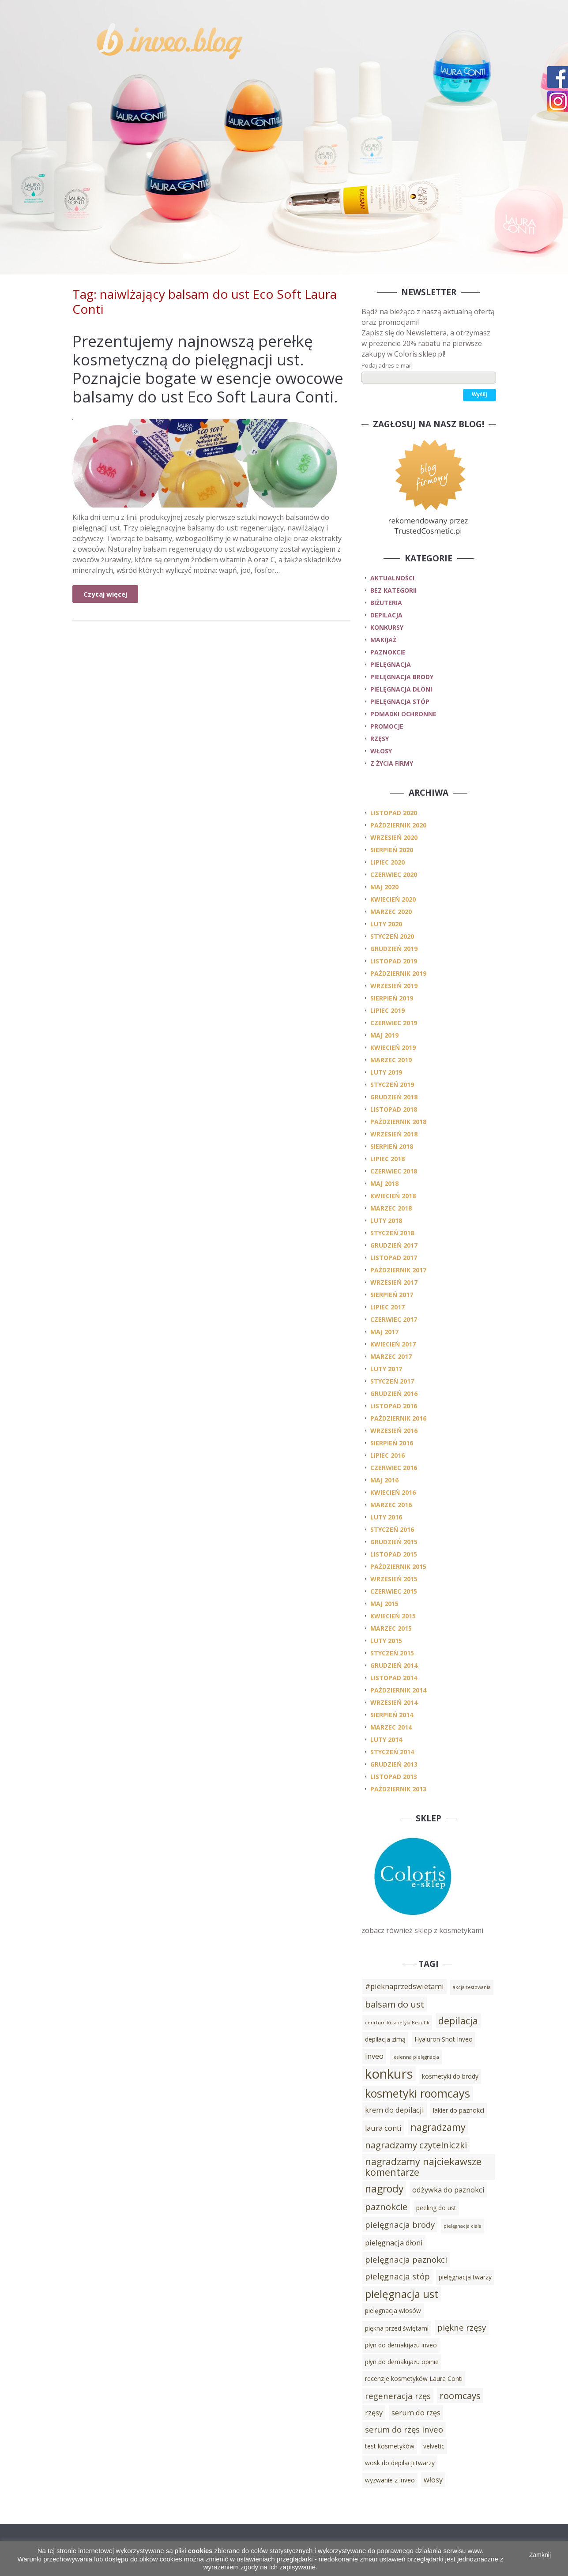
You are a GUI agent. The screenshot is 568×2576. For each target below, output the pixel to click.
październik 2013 (398, 1789)
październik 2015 (398, 1566)
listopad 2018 (393, 1109)
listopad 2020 (393, 813)
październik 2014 (398, 1690)
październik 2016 (398, 1418)
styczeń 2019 (392, 1084)
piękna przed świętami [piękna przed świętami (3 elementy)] (397, 2328)
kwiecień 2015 (393, 1616)
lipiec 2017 (387, 1307)
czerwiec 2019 (393, 1023)
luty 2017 (386, 1369)
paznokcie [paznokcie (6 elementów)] (386, 2206)
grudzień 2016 (394, 1393)
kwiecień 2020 (393, 899)
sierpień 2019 (391, 998)
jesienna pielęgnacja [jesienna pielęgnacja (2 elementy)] (415, 2057)
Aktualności (392, 578)
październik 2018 (398, 1121)
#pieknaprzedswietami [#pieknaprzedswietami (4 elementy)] (404, 1986)
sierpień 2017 (391, 1294)
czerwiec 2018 (393, 1171)
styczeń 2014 (392, 1752)
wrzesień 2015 (394, 1579)
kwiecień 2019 (393, 1047)
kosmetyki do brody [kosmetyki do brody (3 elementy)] (450, 2076)
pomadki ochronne (403, 714)
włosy (381, 751)
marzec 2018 (391, 1208)
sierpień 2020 (391, 850)
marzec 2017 (391, 1356)
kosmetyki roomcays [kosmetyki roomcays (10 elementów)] (417, 2093)
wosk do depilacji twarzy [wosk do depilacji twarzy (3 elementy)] (400, 2463)
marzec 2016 (391, 1504)
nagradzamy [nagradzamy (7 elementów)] (438, 2127)
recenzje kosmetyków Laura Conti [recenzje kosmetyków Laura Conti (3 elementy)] (414, 2378)
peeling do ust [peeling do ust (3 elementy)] (436, 2208)
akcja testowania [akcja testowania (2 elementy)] (472, 1987)
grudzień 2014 (394, 1665)
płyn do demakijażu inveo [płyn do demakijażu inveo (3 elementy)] (401, 2345)
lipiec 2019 (387, 1010)
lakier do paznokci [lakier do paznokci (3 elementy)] (458, 2110)
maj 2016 (384, 1480)
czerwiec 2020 (393, 874)
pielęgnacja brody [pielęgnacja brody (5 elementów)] (400, 2224)
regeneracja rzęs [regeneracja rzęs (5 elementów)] (398, 2395)
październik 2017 (398, 1270)
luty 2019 (386, 1072)
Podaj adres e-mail (386, 365)
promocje (386, 726)
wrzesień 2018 (394, 1134)
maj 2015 (384, 1603)
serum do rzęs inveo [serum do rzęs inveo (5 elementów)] (404, 2429)
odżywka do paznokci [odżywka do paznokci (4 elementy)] (448, 2190)
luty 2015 (386, 1640)
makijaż (383, 640)
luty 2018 (386, 1220)
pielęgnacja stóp (399, 701)
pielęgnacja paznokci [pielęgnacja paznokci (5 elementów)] (406, 2259)
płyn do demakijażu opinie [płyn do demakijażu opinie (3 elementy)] (402, 2362)
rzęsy (379, 738)
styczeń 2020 (392, 936)
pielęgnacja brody (401, 677)
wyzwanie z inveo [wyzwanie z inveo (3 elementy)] (390, 2480)
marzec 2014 (391, 1727)
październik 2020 (398, 825)
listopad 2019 (393, 961)
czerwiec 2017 (393, 1319)
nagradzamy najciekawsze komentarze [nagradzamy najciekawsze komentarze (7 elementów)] (423, 2166)
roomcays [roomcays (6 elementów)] (460, 2395)
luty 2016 (386, 1517)
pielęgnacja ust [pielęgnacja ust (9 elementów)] (402, 2293)
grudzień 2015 (394, 1542)
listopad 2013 (393, 1776)
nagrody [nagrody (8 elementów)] (384, 2189)
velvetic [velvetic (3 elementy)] (433, 2446)
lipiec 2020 (387, 862)
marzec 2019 (391, 1060)
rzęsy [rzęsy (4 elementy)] (374, 2413)
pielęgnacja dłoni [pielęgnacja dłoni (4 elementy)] (394, 2243)
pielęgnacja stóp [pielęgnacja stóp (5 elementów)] (397, 2276)
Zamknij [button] (540, 2554)
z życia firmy (391, 763)
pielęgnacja (390, 664)
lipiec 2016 (387, 1455)
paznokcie (388, 652)
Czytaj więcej (105, 594)
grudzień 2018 (394, 1097)
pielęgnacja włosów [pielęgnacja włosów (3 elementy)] (393, 2310)
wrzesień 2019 (394, 986)
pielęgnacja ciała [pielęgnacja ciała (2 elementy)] (462, 2226)
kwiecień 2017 (393, 1344)
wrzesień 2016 (394, 1430)
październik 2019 (398, 973)
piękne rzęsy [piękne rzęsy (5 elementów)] (461, 2327)
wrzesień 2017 (394, 1282)
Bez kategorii (393, 590)
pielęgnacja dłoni (401, 689)
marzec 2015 (391, 1628)
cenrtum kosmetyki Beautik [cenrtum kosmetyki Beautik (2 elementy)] (397, 2022)
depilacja (386, 615)
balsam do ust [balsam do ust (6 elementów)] (394, 2004)
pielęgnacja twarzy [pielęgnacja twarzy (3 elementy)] (465, 2277)
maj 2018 (384, 1183)
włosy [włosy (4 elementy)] (433, 2480)
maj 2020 (384, 887)
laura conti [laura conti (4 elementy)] (383, 2128)
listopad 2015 (393, 1554)
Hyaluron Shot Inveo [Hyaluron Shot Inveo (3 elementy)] (443, 2039)
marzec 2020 (391, 911)
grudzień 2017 (394, 1245)
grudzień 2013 (394, 1764)
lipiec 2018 (387, 1158)
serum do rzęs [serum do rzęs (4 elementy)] (415, 2413)
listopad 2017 (393, 1257)
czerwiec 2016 (393, 1467)
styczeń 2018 (392, 1233)
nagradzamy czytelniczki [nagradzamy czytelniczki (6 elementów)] (416, 2145)
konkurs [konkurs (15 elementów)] (389, 2073)
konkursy (386, 627)
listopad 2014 (393, 1677)
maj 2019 (384, 1035)
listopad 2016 (393, 1406)
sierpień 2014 (391, 1715)
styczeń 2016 (392, 1529)
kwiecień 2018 (393, 1196)
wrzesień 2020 (394, 837)
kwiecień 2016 (393, 1492)
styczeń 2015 (392, 1653)
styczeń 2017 (392, 1381)
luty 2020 (386, 924)
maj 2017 (384, 1331)
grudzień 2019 (394, 948)
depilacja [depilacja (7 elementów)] (458, 2020)
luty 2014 (386, 1739)
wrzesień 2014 (394, 1702)
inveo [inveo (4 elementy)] (374, 2056)
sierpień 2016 (391, 1443)
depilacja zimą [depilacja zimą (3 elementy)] (385, 2039)
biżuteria (386, 602)
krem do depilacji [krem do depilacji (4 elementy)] (394, 2110)
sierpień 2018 (391, 1146)
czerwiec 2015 (393, 1591)
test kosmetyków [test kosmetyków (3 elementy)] (389, 2446)
